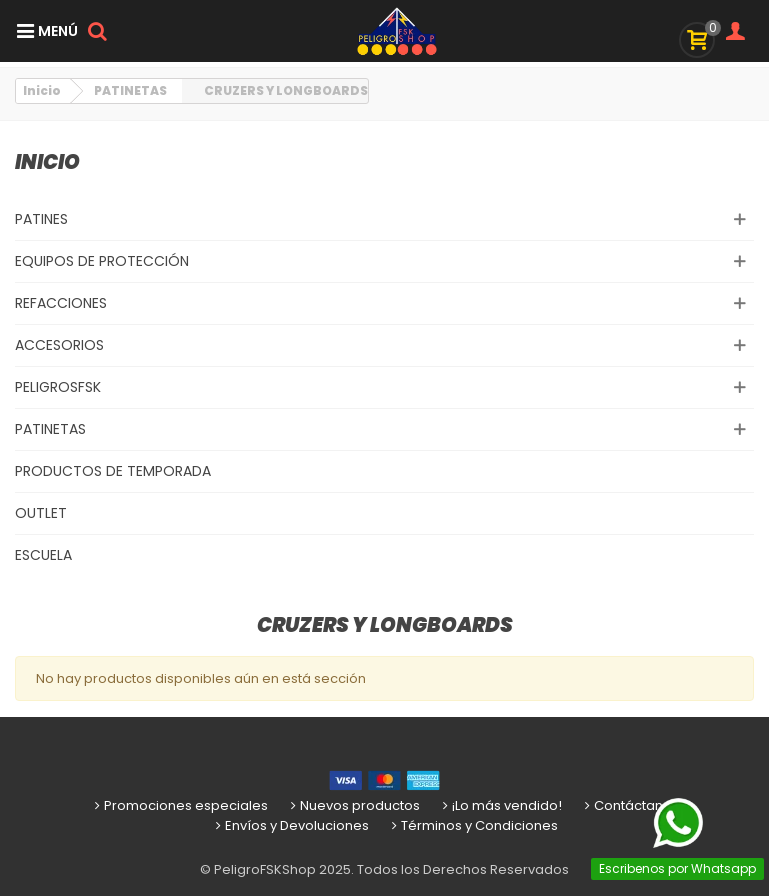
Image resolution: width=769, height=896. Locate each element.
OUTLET (41, 513)
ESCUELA (43, 555)
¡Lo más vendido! (500, 805)
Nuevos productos (353, 805)
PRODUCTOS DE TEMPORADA (113, 471)
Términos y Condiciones (473, 825)
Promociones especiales (179, 805)
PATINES (41, 219)
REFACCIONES (61, 303)
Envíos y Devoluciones (290, 825)
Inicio (47, 162)
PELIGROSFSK (58, 387)
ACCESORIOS (59, 345)
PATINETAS (50, 429)
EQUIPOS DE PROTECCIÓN (102, 261)
